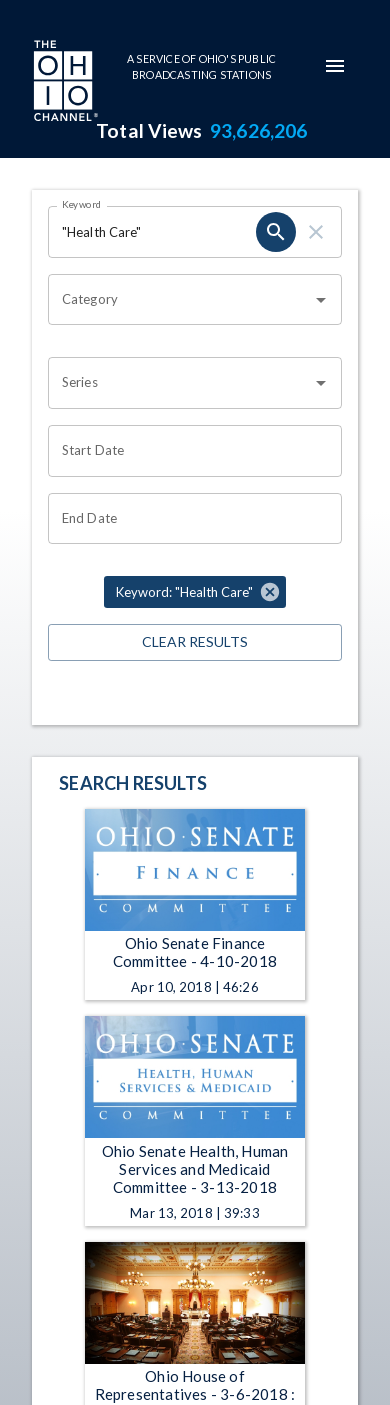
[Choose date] (188, 451)
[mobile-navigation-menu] (335, 66)
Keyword (82, 204)
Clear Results (195, 642)
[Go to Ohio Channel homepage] (64, 83)
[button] (195, 592)
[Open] (321, 300)
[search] (276, 232)
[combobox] (180, 300)
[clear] (316, 232)
